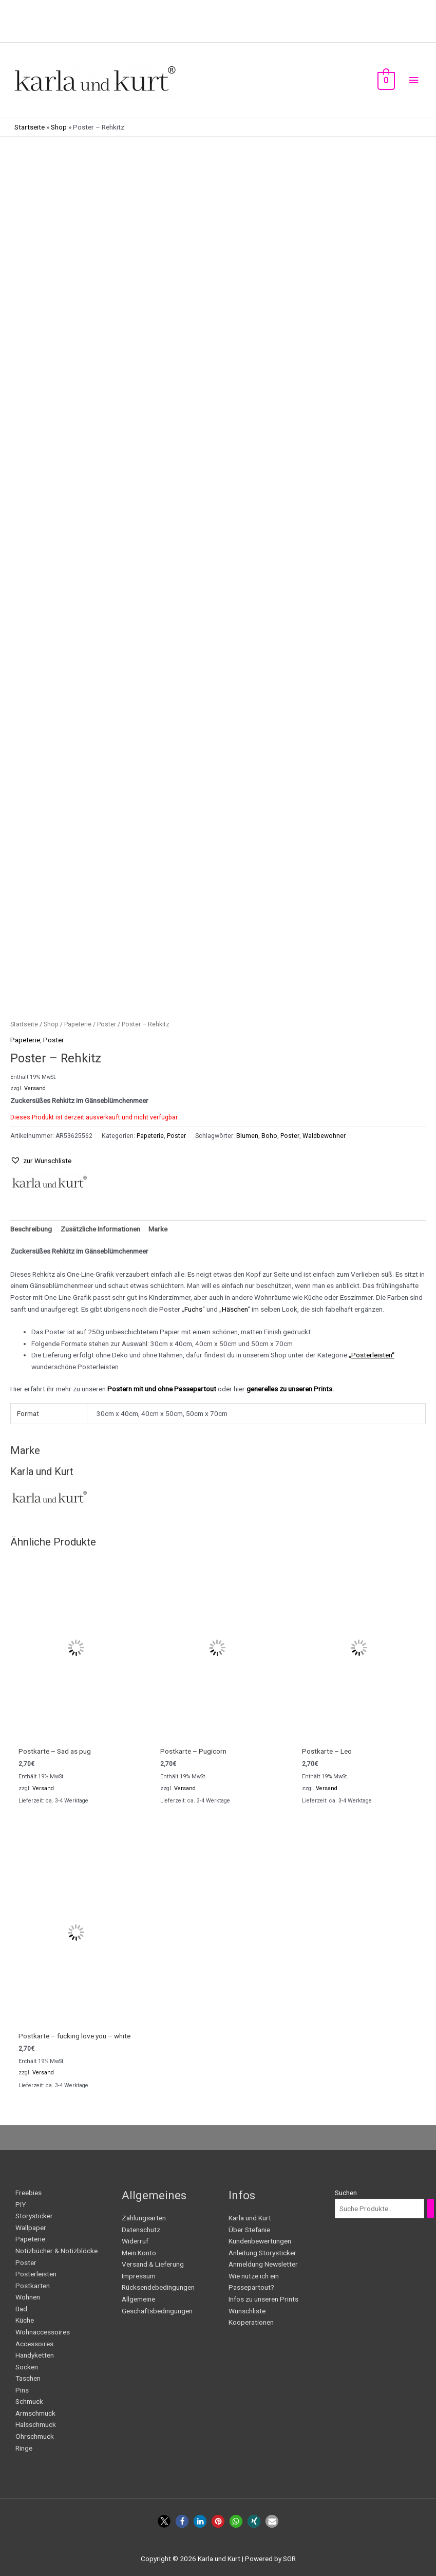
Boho (269, 1135)
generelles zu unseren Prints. (290, 1389)
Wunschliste (247, 2311)
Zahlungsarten (144, 2218)
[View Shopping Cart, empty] (385, 80)
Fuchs (193, 1309)
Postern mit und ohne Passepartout (162, 1389)
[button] (40, 1161)
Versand (35, 1088)
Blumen (247, 1135)
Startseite (29, 127)
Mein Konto (139, 2253)
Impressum (139, 2276)
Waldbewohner (324, 1135)
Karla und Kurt (250, 2218)
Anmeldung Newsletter (263, 2264)
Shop (59, 127)
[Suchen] (430, 2209)
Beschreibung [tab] (31, 1229)
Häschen (235, 1309)
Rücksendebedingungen (158, 2287)
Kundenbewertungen (260, 2241)
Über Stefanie (249, 2229)
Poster (106, 1024)
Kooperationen (251, 2322)
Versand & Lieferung (153, 2264)
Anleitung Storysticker (262, 2253)
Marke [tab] (157, 1229)
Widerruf (135, 2241)
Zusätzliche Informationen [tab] (100, 1229)
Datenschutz (141, 2229)
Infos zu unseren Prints (263, 2299)
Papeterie (77, 1024)
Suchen (346, 2192)
